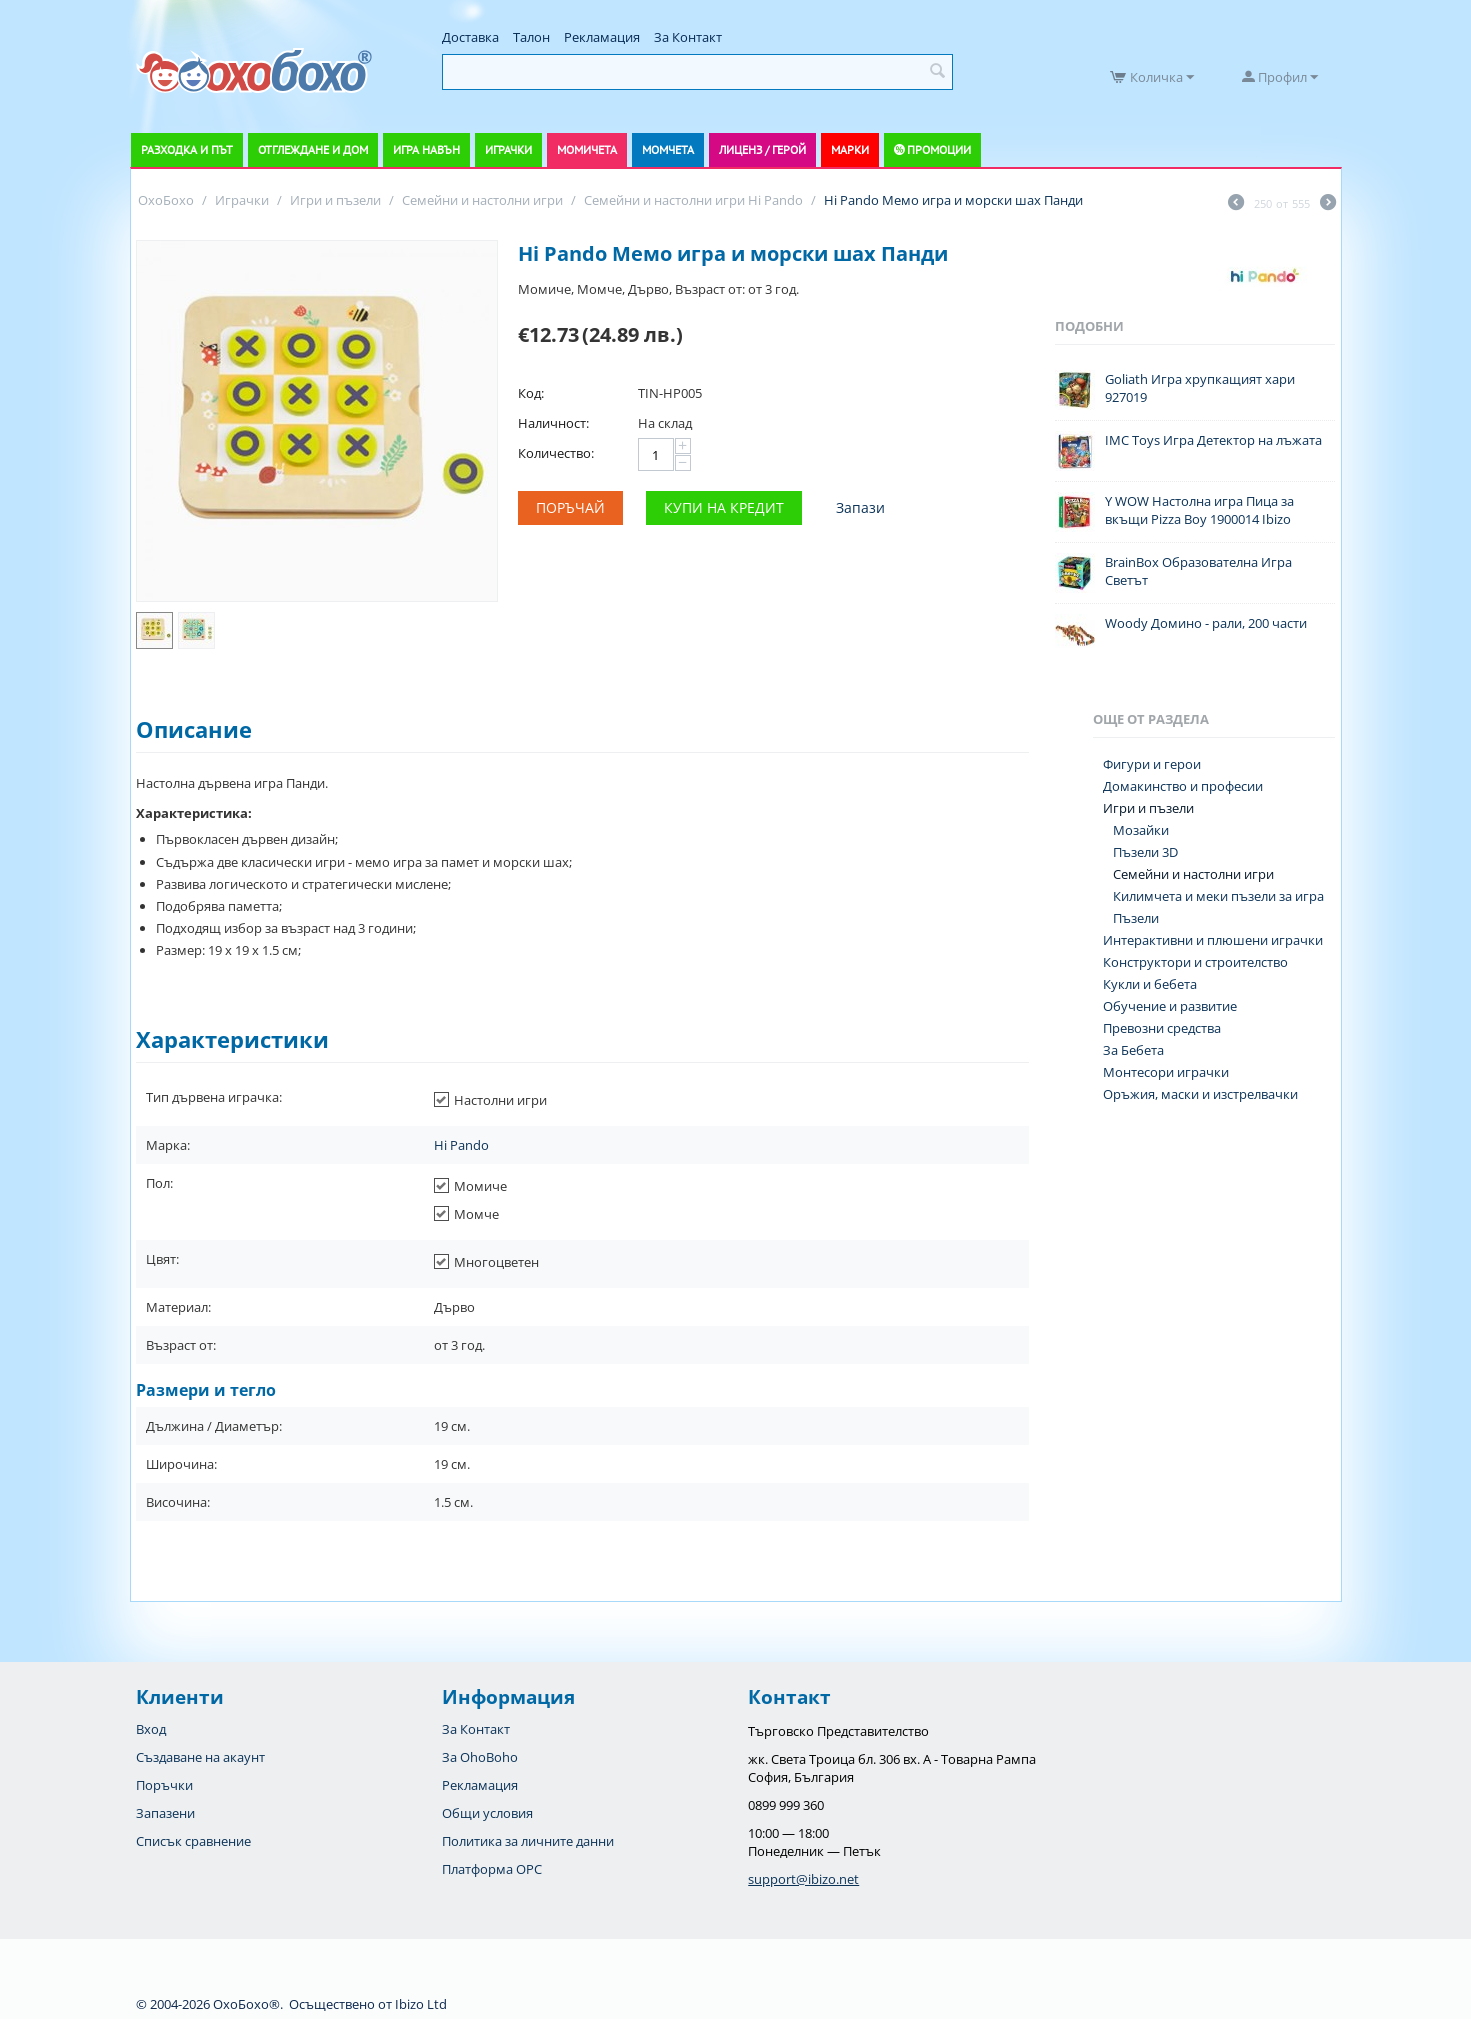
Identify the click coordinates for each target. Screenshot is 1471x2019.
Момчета (668, 149)
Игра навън (426, 149)
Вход (151, 1729)
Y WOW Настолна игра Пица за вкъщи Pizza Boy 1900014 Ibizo (1199, 510)
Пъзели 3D (1145, 852)
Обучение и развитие (1170, 1006)
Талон (531, 37)
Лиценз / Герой (762, 149)
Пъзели (1136, 918)
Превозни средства (1162, 1028)
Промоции (939, 149)
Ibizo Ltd (421, 2004)
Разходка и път (187, 149)
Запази (860, 507)
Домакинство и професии (1183, 786)
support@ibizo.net (803, 1879)
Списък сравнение (193, 1841)
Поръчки (164, 1785)
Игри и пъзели (1148, 808)
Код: (531, 393)
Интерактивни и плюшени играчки (1213, 940)
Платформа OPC (492, 1869)
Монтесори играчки (1166, 1072)
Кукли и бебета (1150, 984)
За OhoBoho (480, 1757)
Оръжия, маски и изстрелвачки (1200, 1094)
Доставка (470, 37)
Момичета (587, 149)
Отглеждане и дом (313, 149)
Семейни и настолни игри (1193, 874)
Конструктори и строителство (1195, 962)
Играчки (508, 149)
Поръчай (570, 507)
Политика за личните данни (528, 1841)
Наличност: (553, 423)
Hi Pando (461, 1145)
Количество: (556, 453)
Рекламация (602, 37)
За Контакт (688, 37)
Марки (850, 149)
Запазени (165, 1813)
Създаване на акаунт (200, 1757)
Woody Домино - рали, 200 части (1206, 623)
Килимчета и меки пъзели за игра (1218, 896)
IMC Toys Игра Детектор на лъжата (1213, 440)
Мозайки (1141, 830)
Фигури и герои (1152, 764)
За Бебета (1133, 1050)
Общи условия (487, 1813)
